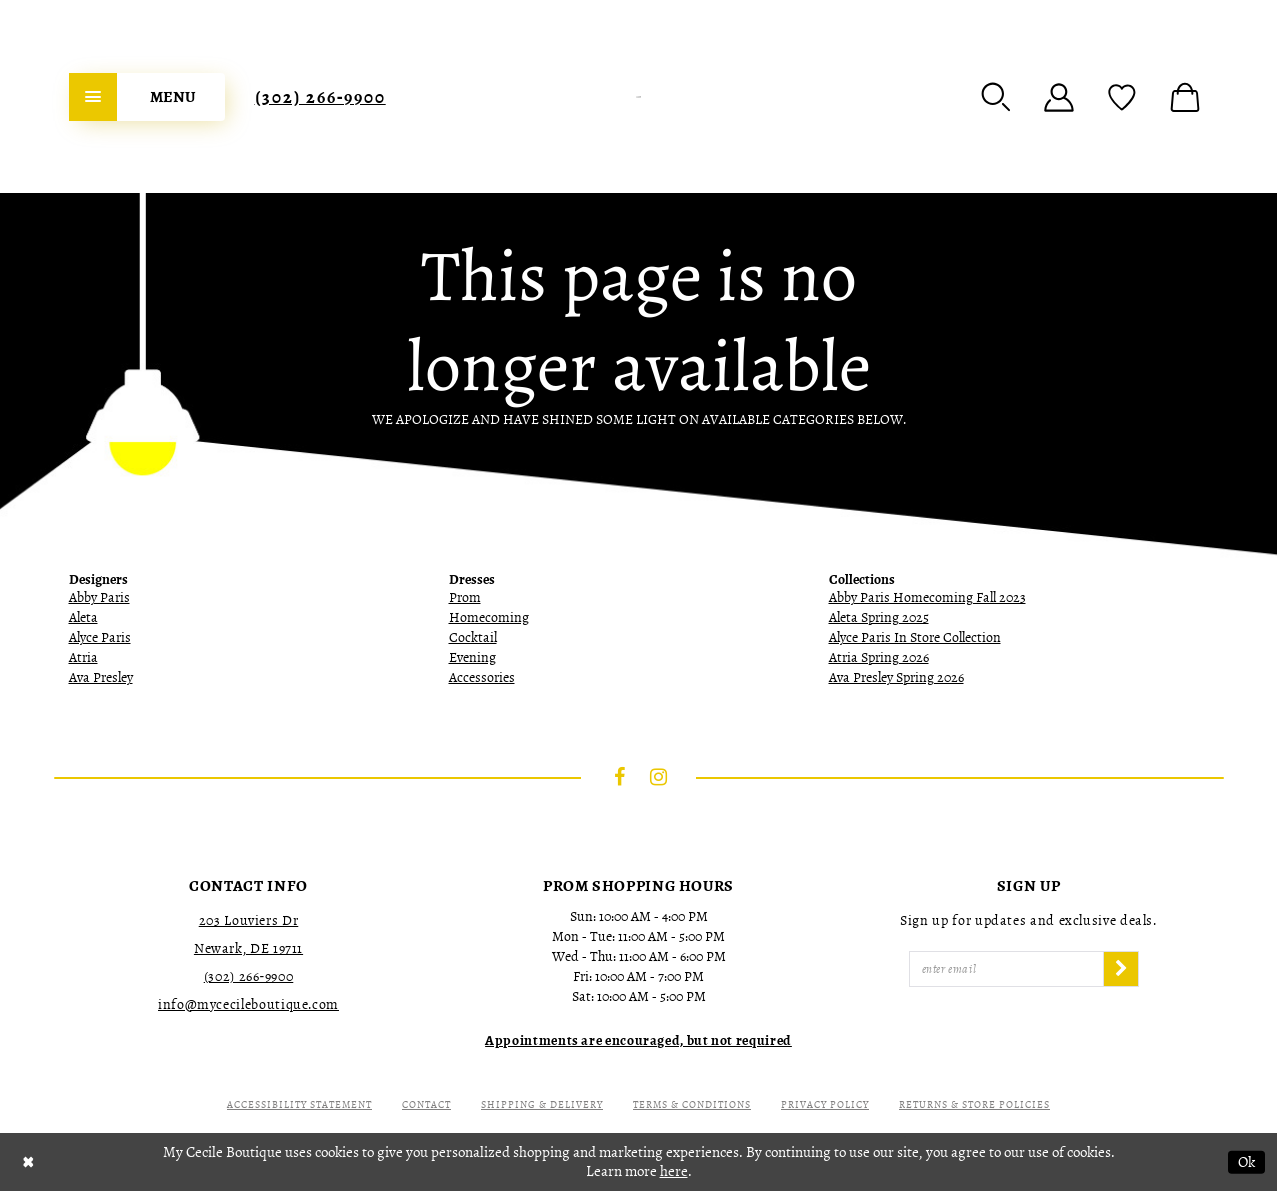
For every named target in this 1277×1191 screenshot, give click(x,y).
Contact (426, 1104)
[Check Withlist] (1122, 97)
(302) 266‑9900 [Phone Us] (320, 97)
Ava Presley (101, 677)
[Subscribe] (1121, 969)
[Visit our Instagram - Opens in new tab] (658, 777)
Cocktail (473, 637)
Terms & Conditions (692, 1104)
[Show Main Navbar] (147, 97)
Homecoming (489, 617)
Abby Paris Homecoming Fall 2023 (927, 597)
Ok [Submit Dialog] (1246, 1161)
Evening (472, 657)
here (674, 1171)
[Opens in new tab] (638, 1040)
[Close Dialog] (28, 1161)
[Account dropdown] (1059, 97)
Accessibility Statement (299, 1104)
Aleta (83, 617)
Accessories (482, 677)
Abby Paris (99, 597)
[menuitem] (147, 97)
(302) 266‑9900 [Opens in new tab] (249, 976)
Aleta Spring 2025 (879, 617)
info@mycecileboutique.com (248, 1004)
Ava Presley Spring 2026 (896, 677)
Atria (83, 657)
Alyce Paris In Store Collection (915, 637)
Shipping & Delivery (542, 1104)
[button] (996, 97)
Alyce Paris (100, 637)
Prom (465, 597)
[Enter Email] (1007, 969)
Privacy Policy (825, 1104)
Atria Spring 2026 (879, 657)
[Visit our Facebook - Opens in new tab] (619, 777)
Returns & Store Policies (974, 1104)
